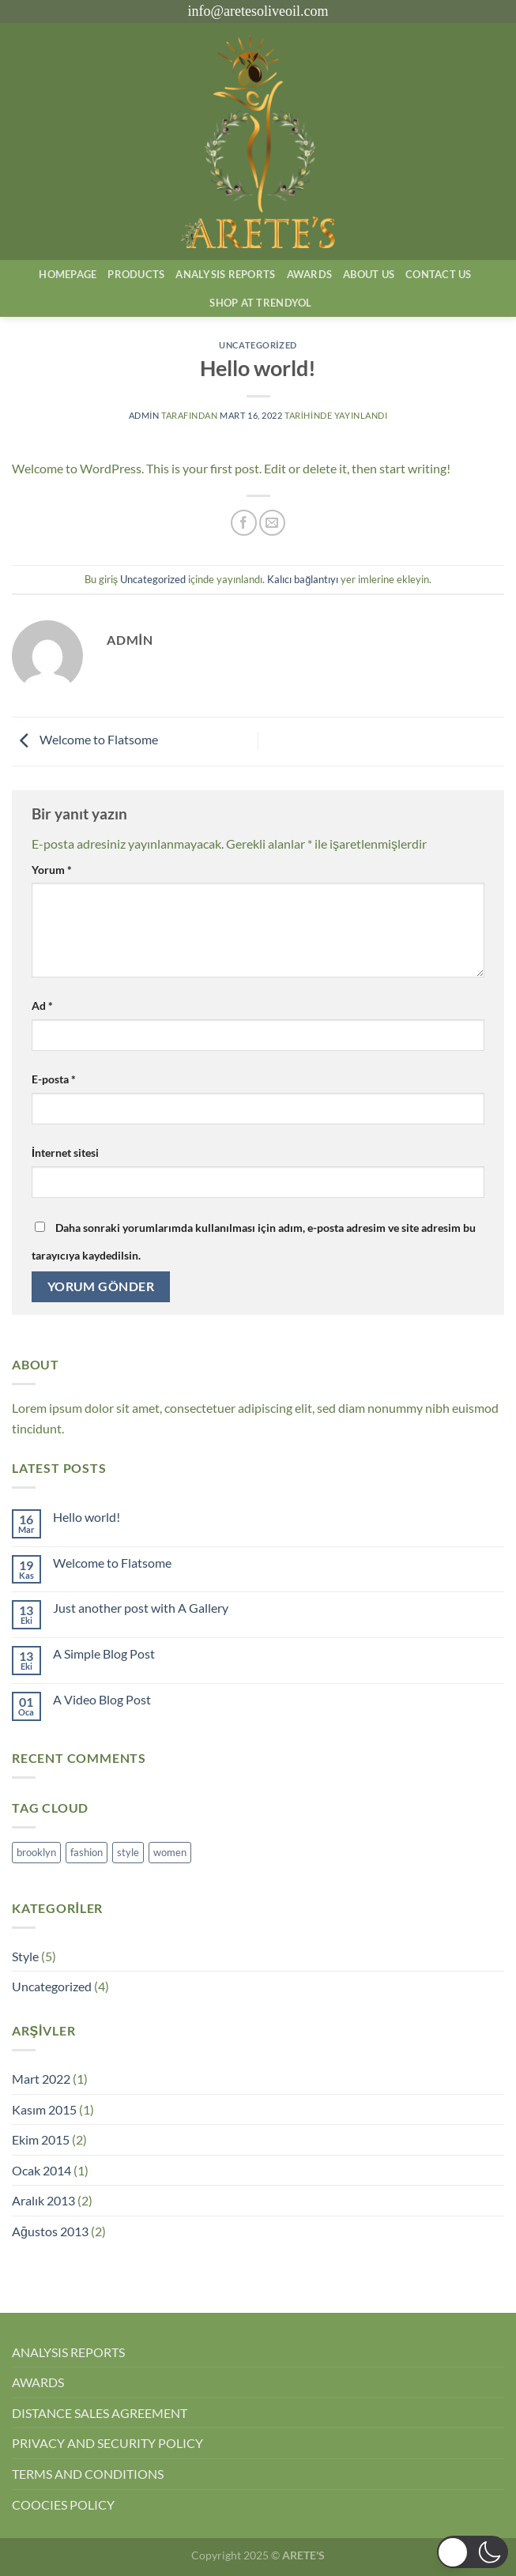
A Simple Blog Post (104, 1653)
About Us (368, 274)
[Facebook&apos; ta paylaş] (244, 523)
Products (135, 274)
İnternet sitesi (65, 1152)
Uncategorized (257, 345)
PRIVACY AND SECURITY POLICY (107, 2442)
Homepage (67, 274)
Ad (42, 1005)
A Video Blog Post (102, 1699)
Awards (310, 274)
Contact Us (438, 274)
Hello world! (86, 1516)
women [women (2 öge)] (169, 1852)
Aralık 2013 (43, 2200)
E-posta (54, 1079)
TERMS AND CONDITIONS (88, 2473)
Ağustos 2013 (50, 2231)
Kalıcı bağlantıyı (302, 579)
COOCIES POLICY (63, 2504)
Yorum (52, 869)
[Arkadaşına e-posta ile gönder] (272, 523)
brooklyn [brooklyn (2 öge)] (36, 1852)
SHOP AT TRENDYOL (260, 302)
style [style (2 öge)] (128, 1852)
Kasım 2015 (44, 2109)
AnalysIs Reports (225, 274)
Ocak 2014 (41, 2170)
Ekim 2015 (41, 2139)
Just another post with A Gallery (140, 1607)
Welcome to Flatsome (85, 739)
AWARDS (38, 2382)
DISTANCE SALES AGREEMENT (99, 2412)
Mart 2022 (41, 2078)
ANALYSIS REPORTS (68, 2351)
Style (25, 1956)
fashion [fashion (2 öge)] (86, 1852)
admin (144, 415)
